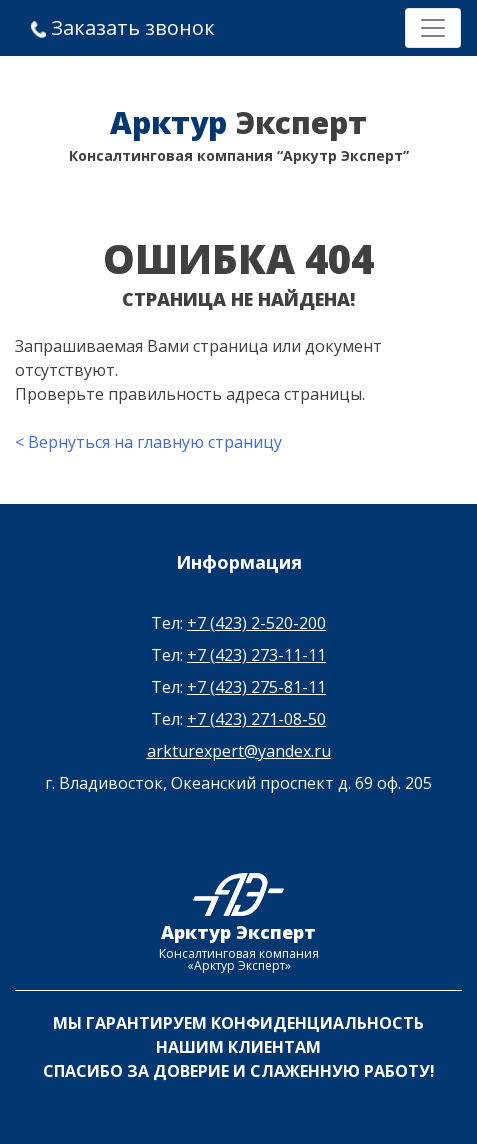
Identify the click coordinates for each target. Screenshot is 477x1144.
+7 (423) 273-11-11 (256, 655)
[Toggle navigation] (433, 28)
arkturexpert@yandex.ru (239, 751)
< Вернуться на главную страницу (148, 442)
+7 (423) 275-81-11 (256, 687)
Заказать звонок (123, 27)
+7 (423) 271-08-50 (256, 719)
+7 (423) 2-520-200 (256, 623)
